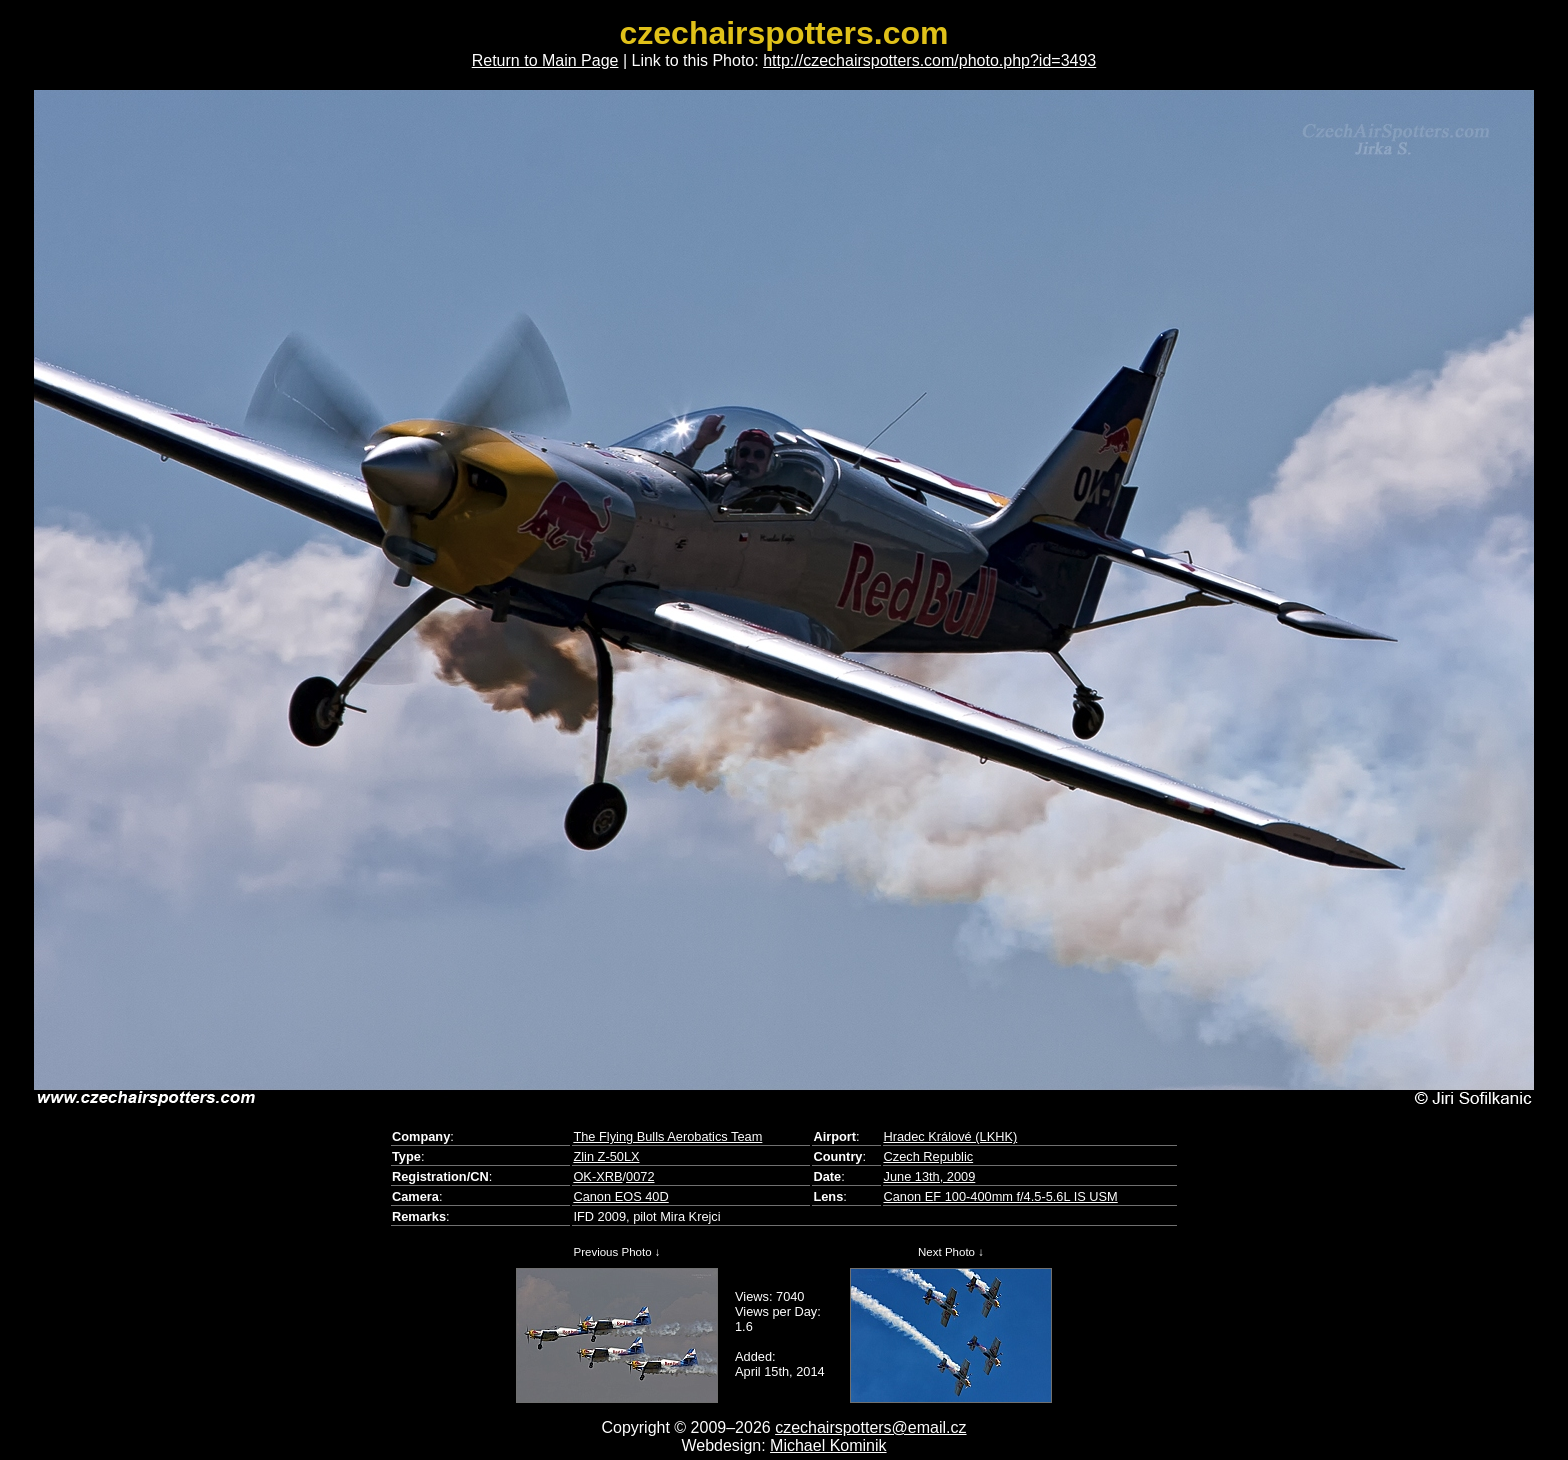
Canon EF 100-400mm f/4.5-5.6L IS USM (1001, 1196)
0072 (640, 1176)
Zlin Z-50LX (606, 1156)
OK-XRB (597, 1176)
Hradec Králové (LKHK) (951, 1136)
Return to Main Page (545, 60)
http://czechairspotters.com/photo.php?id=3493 (929, 60)
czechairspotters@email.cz (870, 1427)
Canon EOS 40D (620, 1196)
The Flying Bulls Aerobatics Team (667, 1136)
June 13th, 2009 (930, 1176)
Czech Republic (929, 1156)
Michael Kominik (828, 1445)
